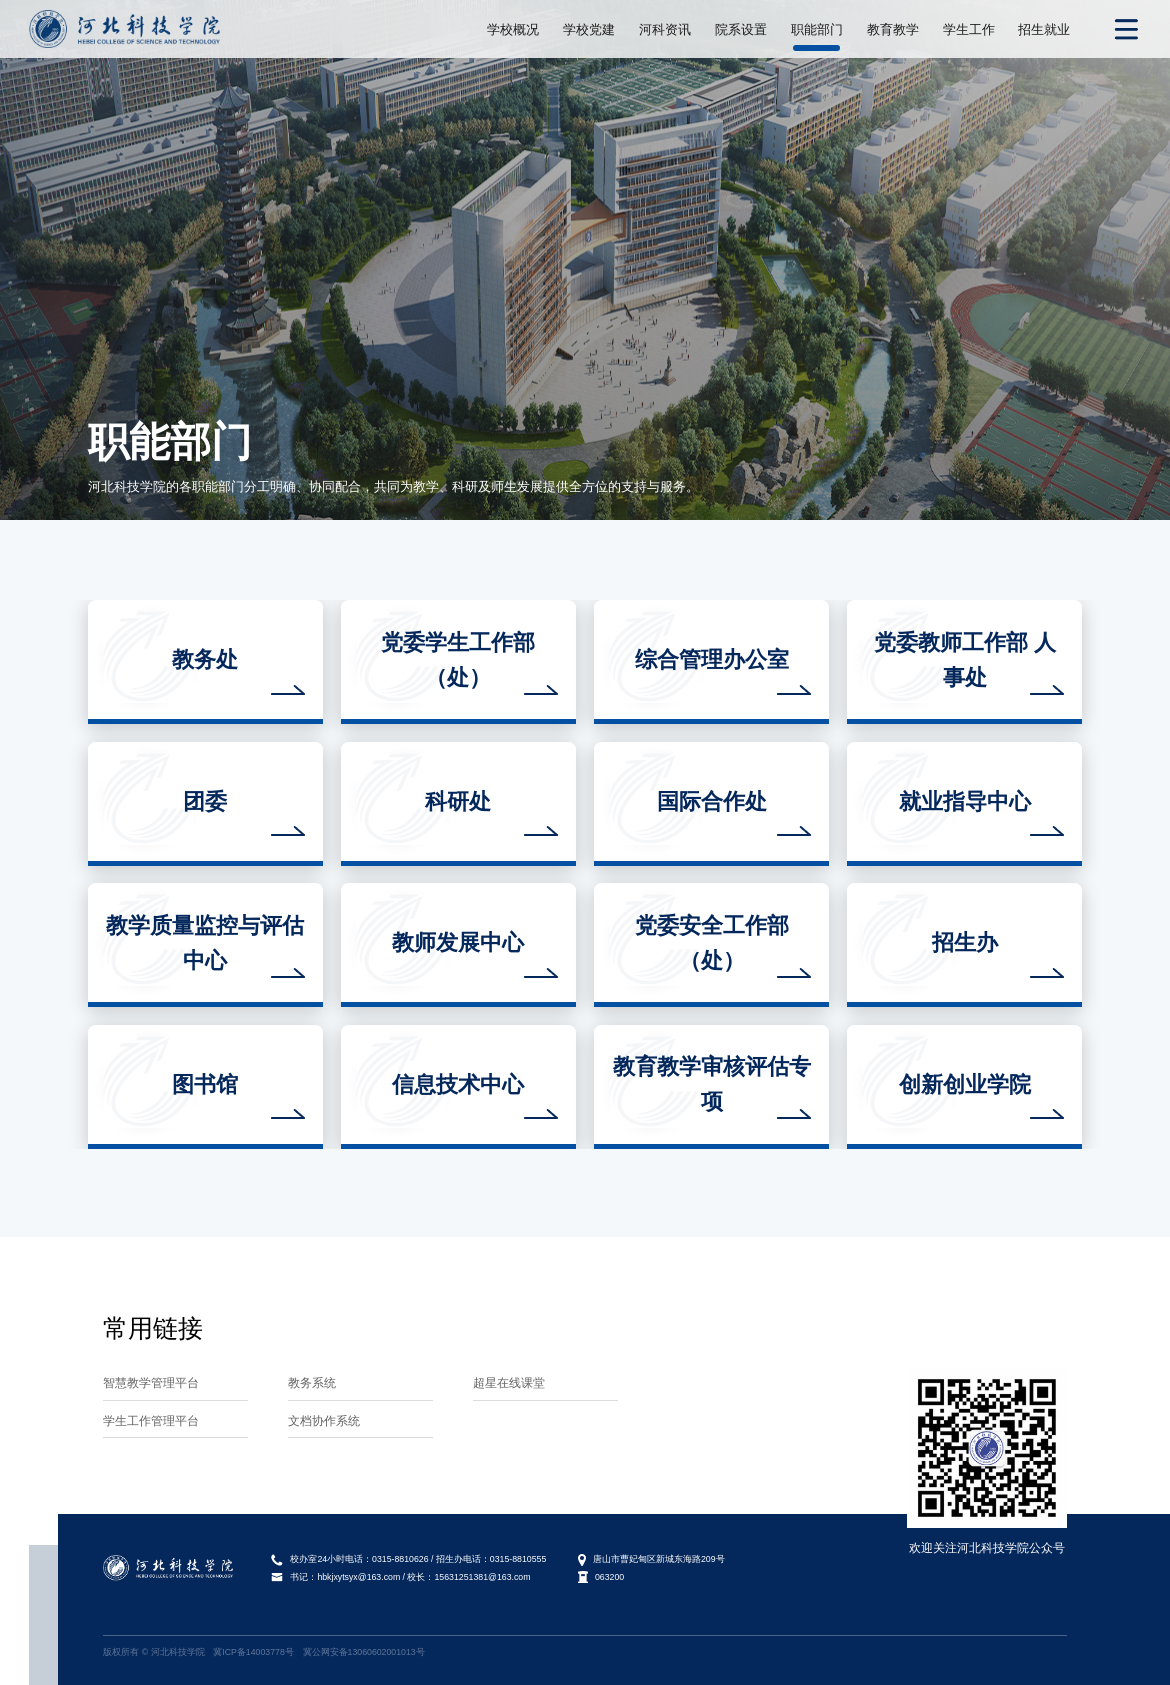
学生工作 (969, 29)
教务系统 (312, 1382)
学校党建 (589, 29)
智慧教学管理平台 (151, 1382)
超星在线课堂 (509, 1382)
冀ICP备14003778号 (253, 1652)
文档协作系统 (324, 1420)
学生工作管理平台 (151, 1420)
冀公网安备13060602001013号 (364, 1652)
